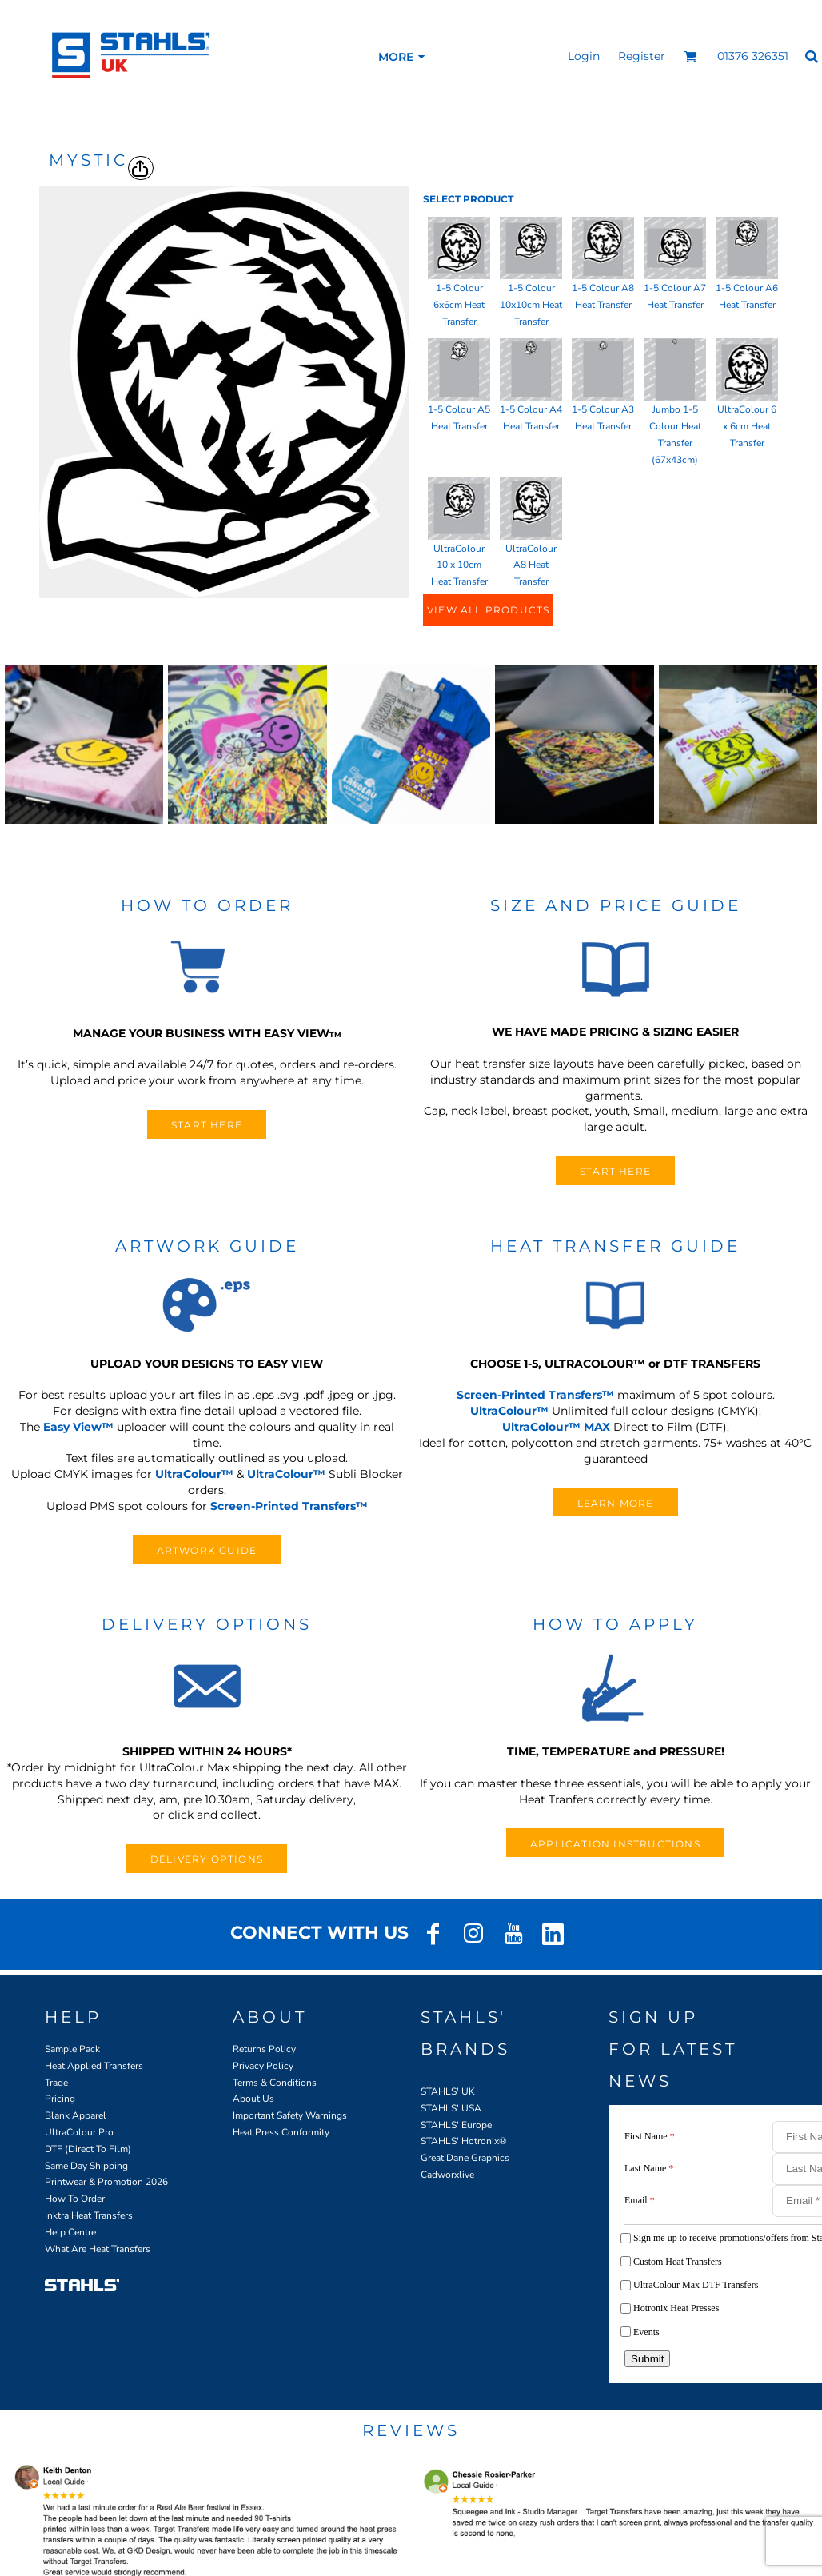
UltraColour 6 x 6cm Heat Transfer (746, 426)
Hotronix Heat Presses (676, 2308)
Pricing (60, 2098)
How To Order (75, 2198)
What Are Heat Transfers (97, 2249)
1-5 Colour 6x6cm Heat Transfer (459, 305)
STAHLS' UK (448, 2091)
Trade (56, 2082)
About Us (253, 2098)
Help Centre (70, 2232)
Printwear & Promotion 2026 (106, 2181)
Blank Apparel (75, 2115)
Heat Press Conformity (281, 2132)
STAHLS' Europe (456, 2125)
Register (641, 56)
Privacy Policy (263, 2065)
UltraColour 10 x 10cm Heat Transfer (459, 565)
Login (584, 56)
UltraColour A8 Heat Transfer (531, 565)
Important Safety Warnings (290, 2115)
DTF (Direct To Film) (88, 2149)
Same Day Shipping (86, 2165)
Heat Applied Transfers (94, 2065)
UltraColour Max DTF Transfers (695, 2284)
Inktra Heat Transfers (89, 2215)
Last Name (648, 2168)
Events (646, 2332)
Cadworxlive (447, 2174)
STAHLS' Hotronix (460, 2141)
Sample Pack (72, 2049)
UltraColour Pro (79, 2132)
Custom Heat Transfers (677, 2261)
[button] (690, 56)
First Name (649, 2136)
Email (639, 2200)
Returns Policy (264, 2049)
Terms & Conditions (275, 2082)
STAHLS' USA (451, 2108)
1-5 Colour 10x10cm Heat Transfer (531, 305)
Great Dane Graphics (465, 2157)
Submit (647, 2359)
